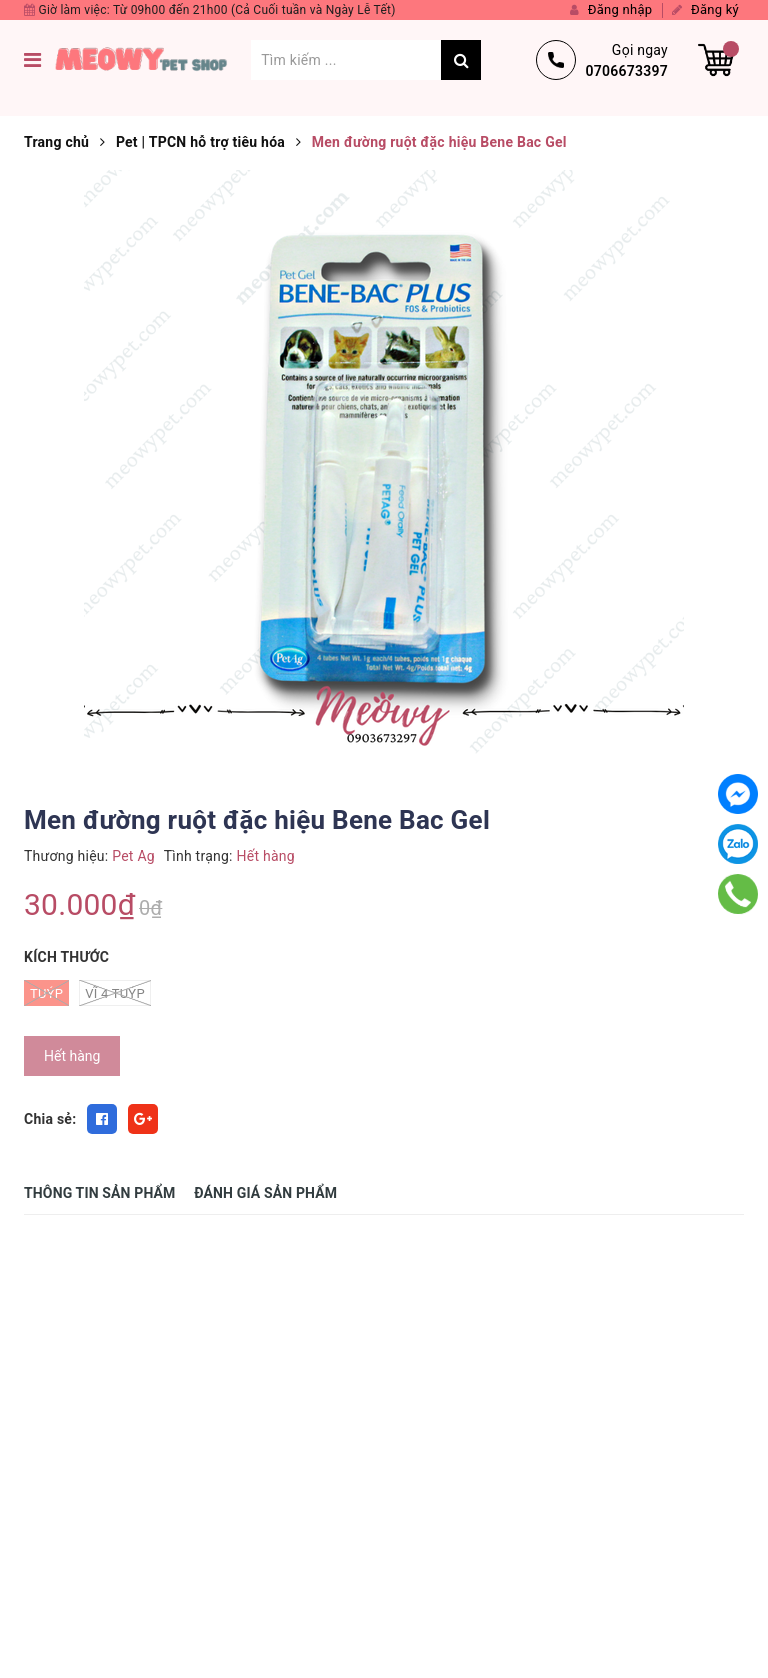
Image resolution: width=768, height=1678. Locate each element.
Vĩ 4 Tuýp (115, 993)
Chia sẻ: (50, 1119)
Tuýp (46, 993)
